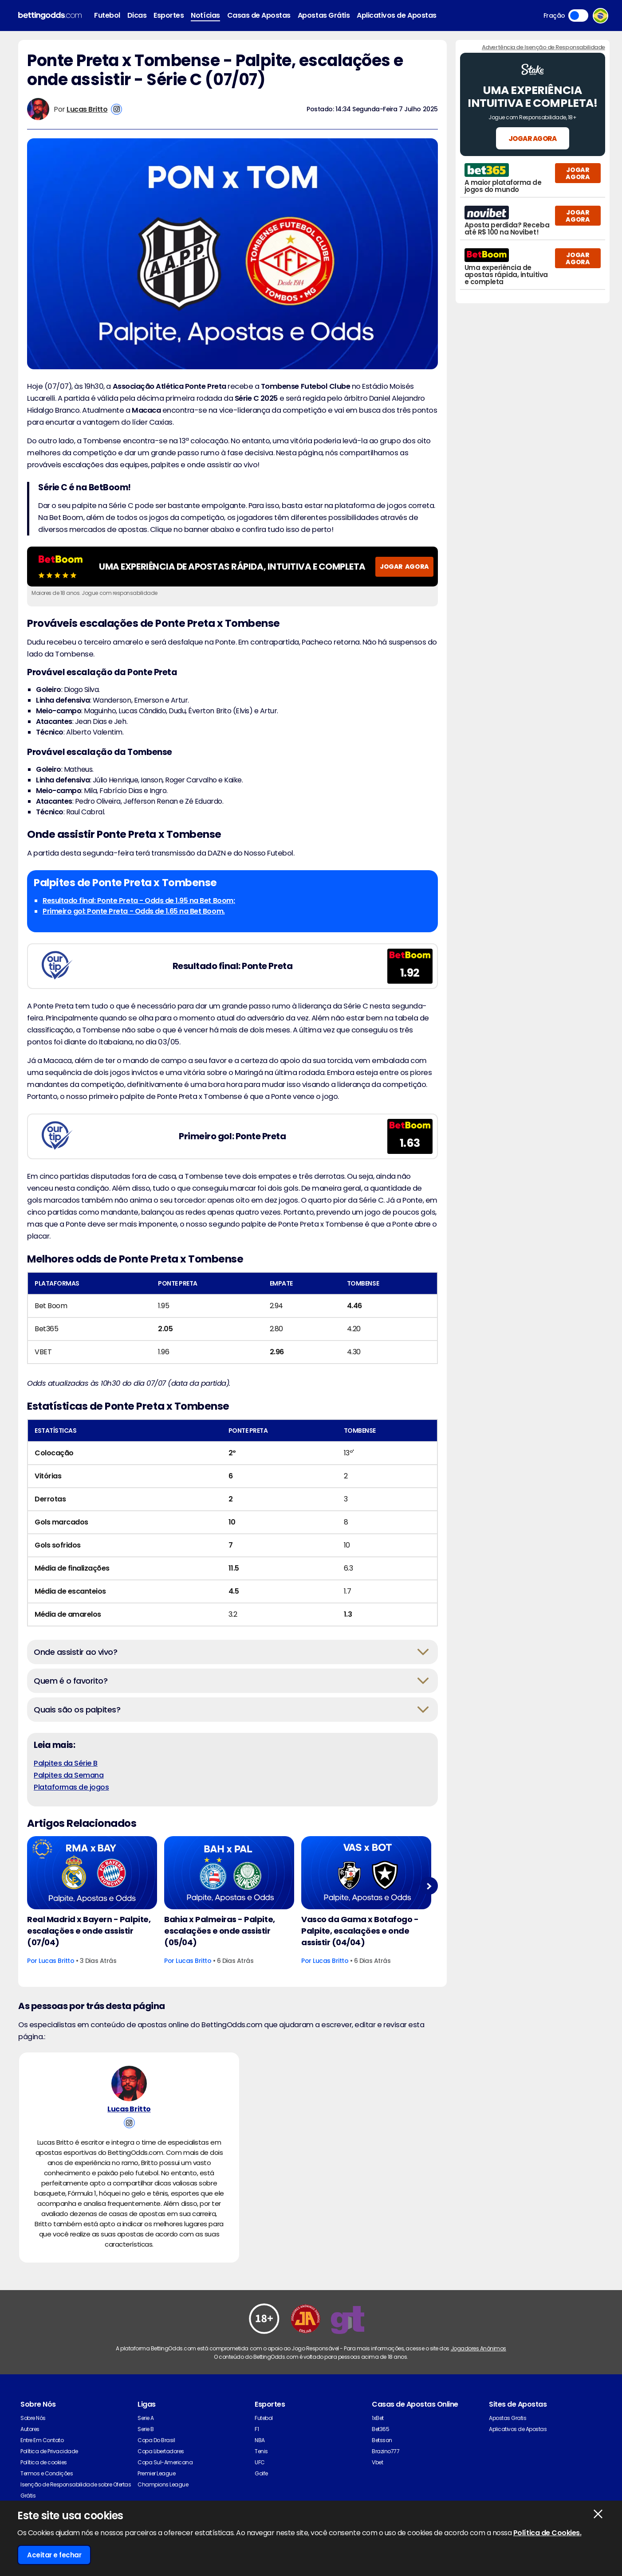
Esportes (169, 15)
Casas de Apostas (259, 15)
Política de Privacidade (49, 2451)
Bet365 (380, 2429)
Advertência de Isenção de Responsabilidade (543, 47)
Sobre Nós (33, 2418)
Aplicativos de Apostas (396, 15)
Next (429, 1886)
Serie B (146, 2429)
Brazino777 (385, 2451)
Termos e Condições (46, 2473)
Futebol (107, 15)
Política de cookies (43, 2462)
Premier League (156, 2473)
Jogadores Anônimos (478, 2348)
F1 (257, 2429)
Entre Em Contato (41, 2440)
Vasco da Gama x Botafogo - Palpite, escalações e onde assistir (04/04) (360, 1931)
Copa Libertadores (161, 2451)
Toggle (578, 15)
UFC (260, 2462)
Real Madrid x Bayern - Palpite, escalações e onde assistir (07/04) (88, 1931)
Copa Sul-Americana (165, 2462)
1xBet (378, 2418)
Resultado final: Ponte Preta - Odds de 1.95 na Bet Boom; (139, 900)
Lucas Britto (87, 109)
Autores (29, 2429)
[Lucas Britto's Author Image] (129, 2083)
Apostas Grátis (324, 15)
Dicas (137, 15)
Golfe (261, 2473)
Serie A (146, 2418)
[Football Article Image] (92, 1872)
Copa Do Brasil (156, 2440)
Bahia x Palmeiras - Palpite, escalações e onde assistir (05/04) (219, 1931)
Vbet (377, 2462)
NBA (260, 2440)
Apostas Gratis (507, 2418)
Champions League (163, 2484)
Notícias (205, 15)
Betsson (382, 2440)
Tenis (261, 2451)
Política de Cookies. (547, 2533)
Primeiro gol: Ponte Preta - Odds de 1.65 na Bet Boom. (134, 911)
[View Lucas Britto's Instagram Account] (116, 109)
